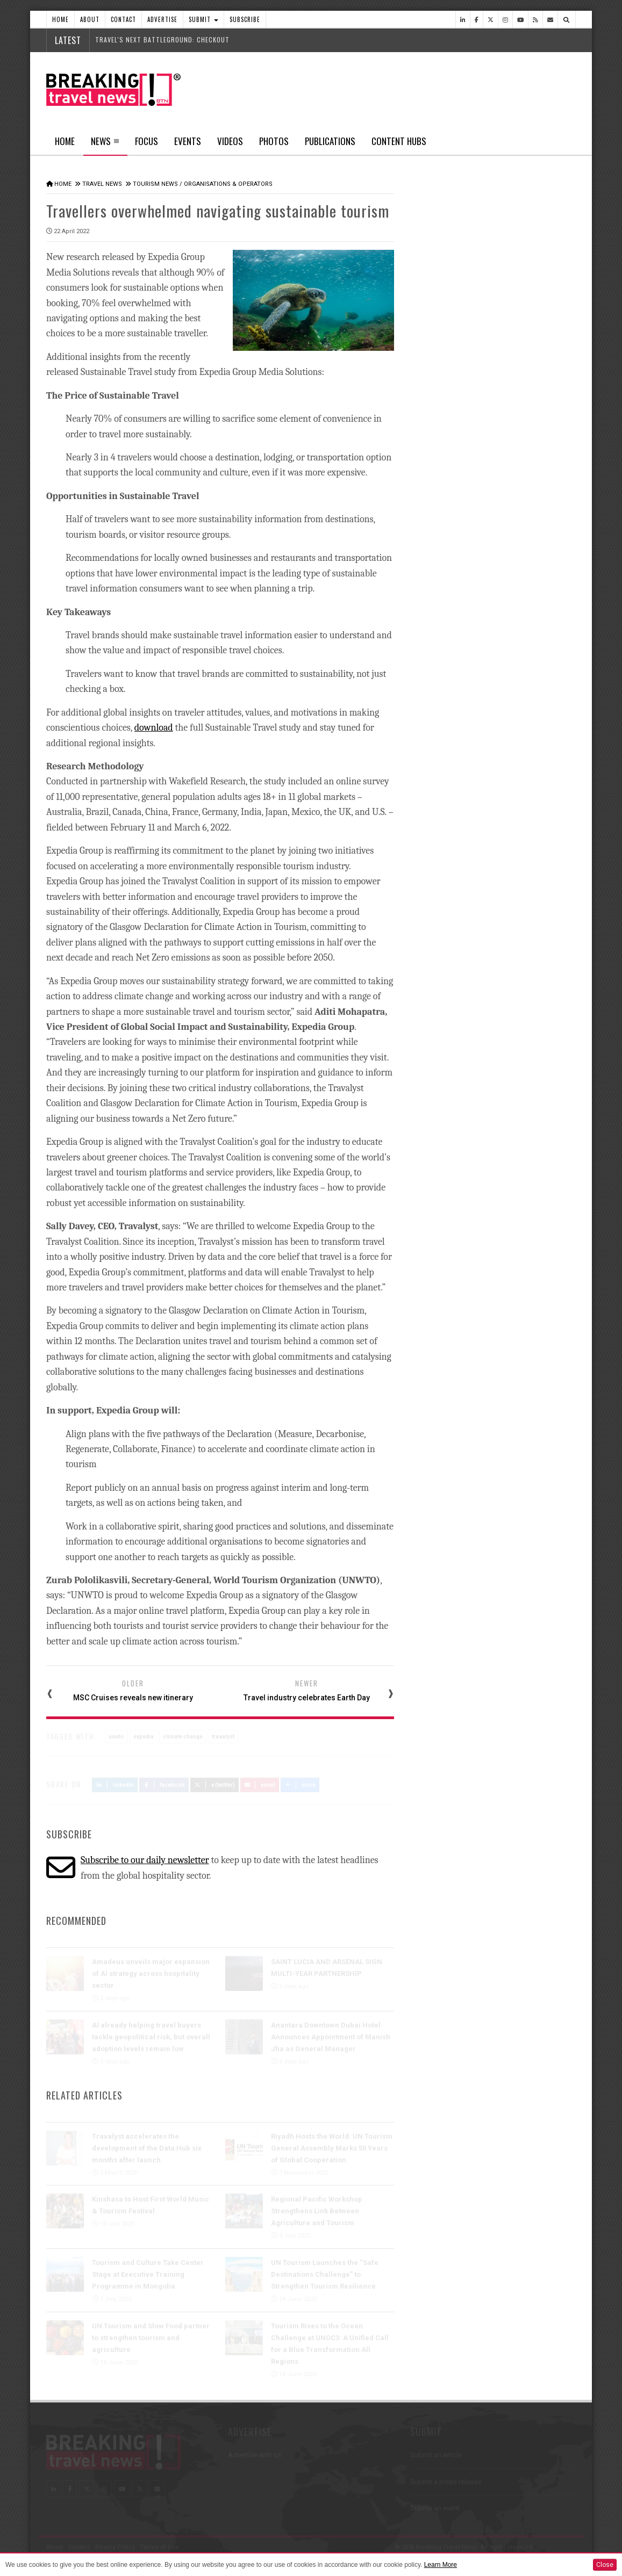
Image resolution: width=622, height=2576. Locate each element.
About (89, 19)
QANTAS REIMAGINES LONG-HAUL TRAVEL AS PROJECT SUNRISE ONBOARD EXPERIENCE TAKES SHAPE (507, 600)
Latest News (451, 405)
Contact (123, 19)
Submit (203, 19)
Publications (330, 141)
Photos (274, 141)
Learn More (440, 2564)
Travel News (102, 184)
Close (604, 2564)
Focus (146, 141)
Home (60, 19)
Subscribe (245, 19)
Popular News (534, 405)
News (105, 144)
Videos (230, 141)
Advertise (162, 19)
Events (187, 141)
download (153, 727)
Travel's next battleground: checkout (162, 39)
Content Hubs (398, 141)
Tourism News (155, 184)
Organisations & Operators (228, 184)
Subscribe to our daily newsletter (145, 1859)
